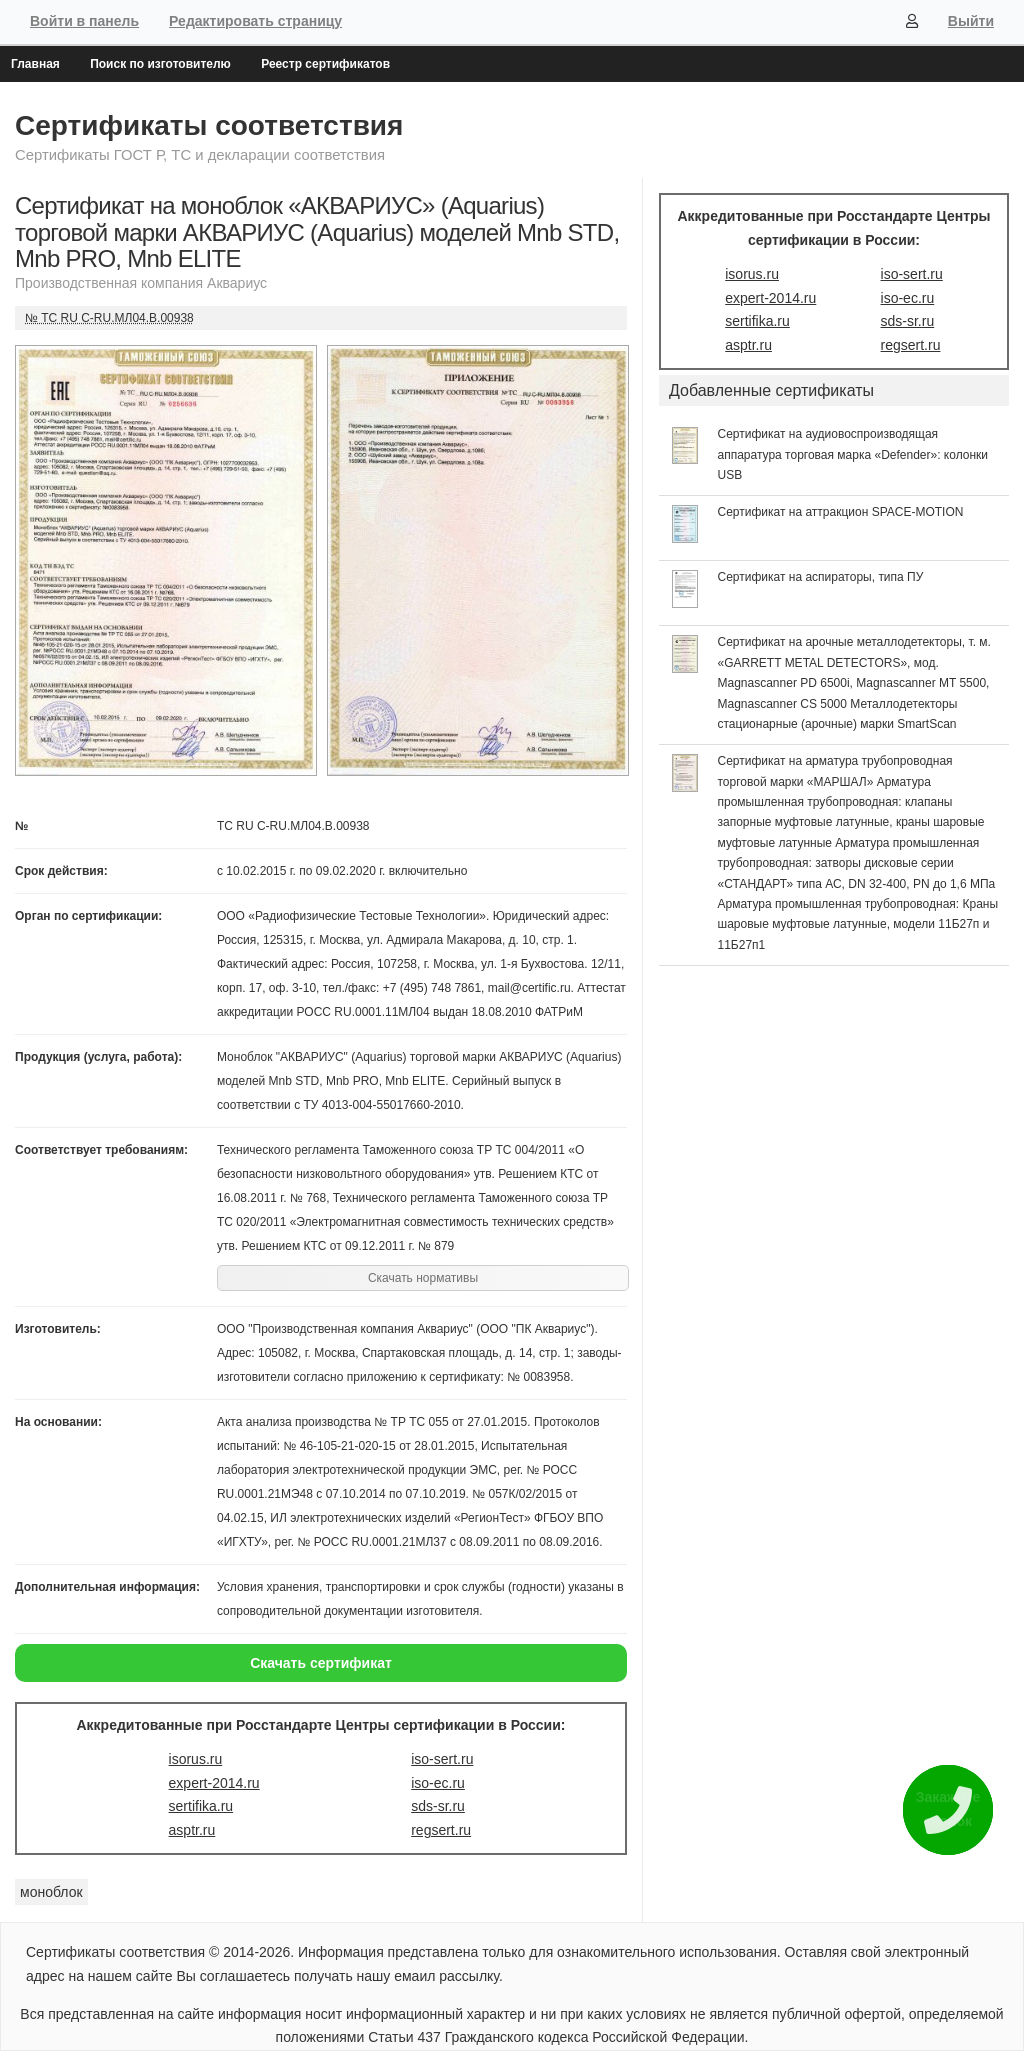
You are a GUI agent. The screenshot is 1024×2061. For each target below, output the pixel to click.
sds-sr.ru (438, 1806)
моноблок (51, 1892)
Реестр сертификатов (325, 64)
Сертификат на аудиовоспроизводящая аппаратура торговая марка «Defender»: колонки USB (853, 454)
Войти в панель (84, 21)
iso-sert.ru (442, 1759)
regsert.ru (441, 1830)
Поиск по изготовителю (160, 64)
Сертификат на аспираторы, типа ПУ (821, 577)
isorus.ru (196, 1759)
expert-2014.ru (214, 1783)
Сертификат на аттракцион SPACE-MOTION (841, 512)
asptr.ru (192, 1830)
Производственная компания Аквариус (141, 283)
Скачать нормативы (423, 1278)
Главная (35, 64)
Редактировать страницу (255, 21)
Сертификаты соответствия (209, 125)
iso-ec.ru (438, 1783)
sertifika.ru (201, 1806)
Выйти (971, 21)
